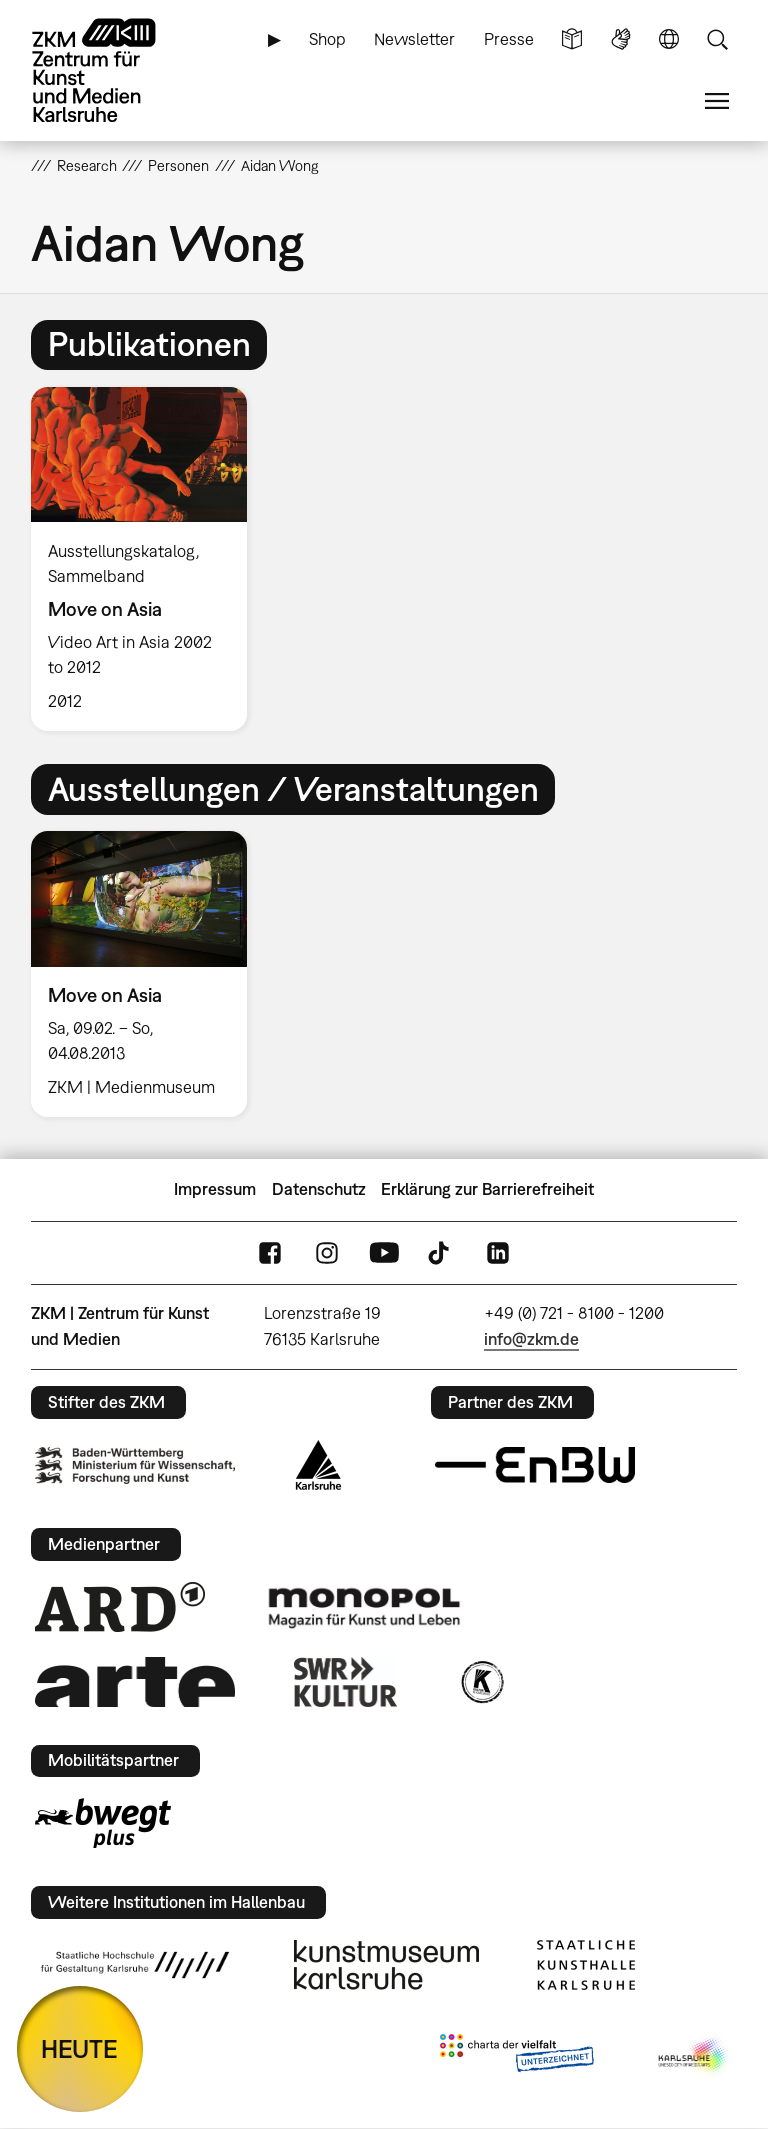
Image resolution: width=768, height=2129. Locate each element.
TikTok (441, 1252)
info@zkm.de (531, 1339)
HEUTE (79, 2048)
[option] (147, 559)
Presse (509, 39)
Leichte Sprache (572, 39)
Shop (327, 39)
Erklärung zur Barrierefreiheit (487, 1189)
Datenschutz (319, 1189)
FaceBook (270, 1252)
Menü (717, 101)
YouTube (384, 1252)
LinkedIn (498, 1252)
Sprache (669, 39)
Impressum (215, 1189)
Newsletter (414, 39)
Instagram (327, 1252)
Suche (717, 39)
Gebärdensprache (621, 39)
